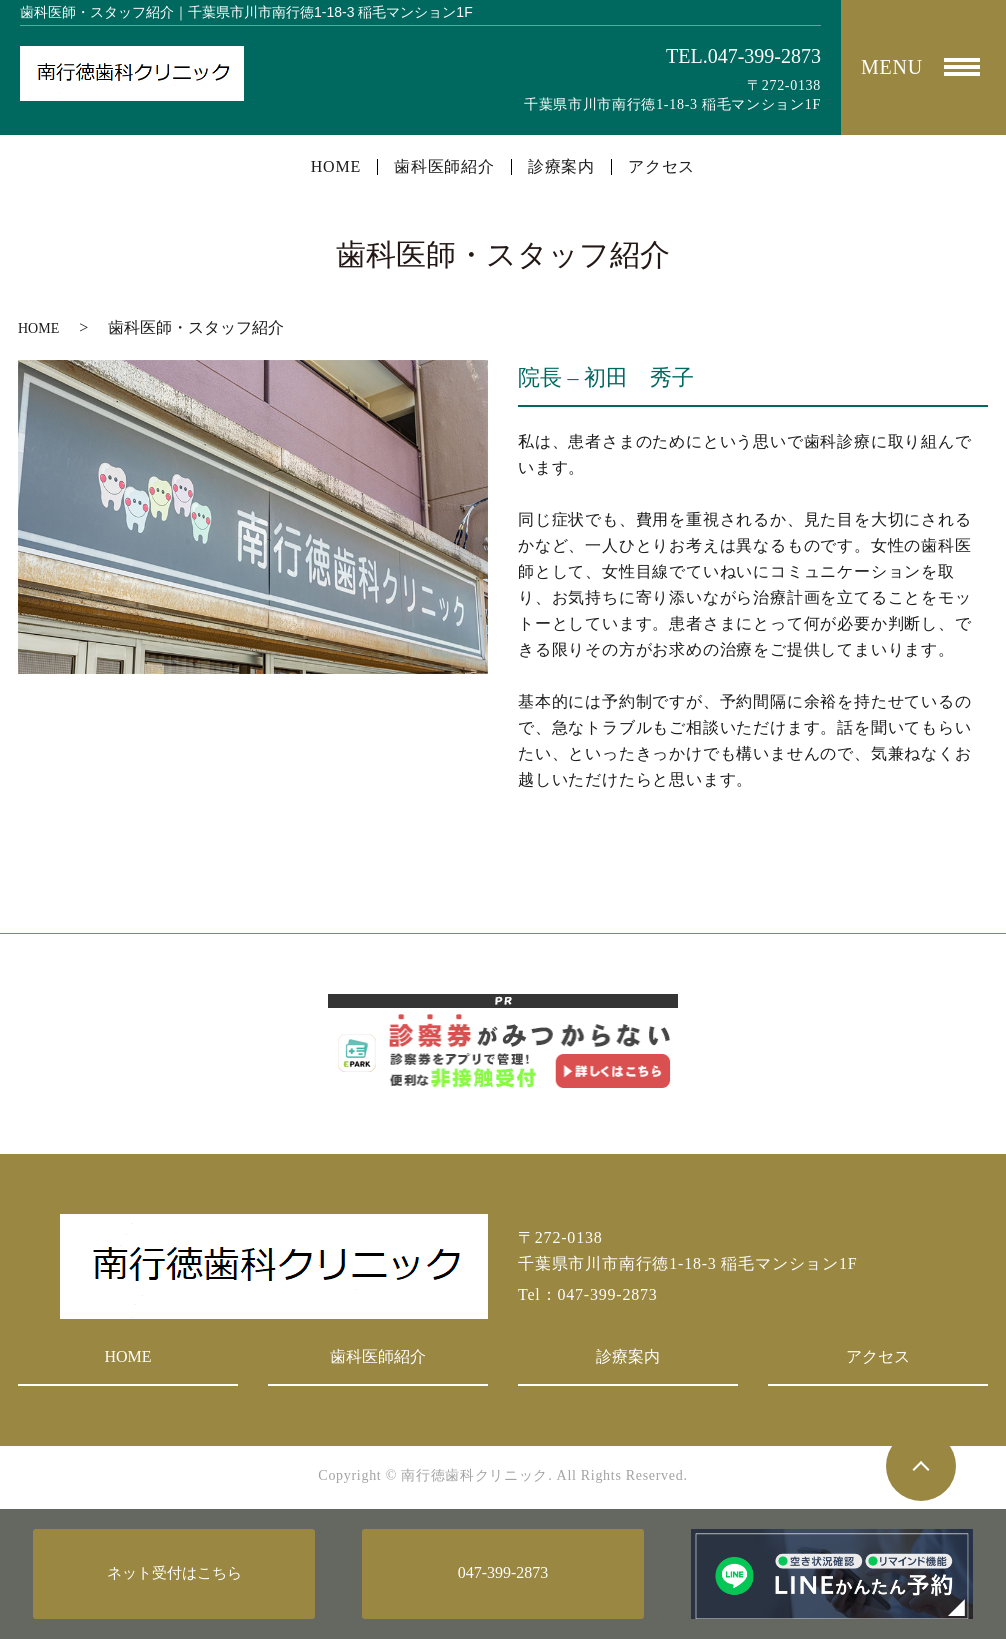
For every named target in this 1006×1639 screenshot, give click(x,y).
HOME (336, 167)
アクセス (661, 167)
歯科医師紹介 (444, 167)
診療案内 (561, 167)
